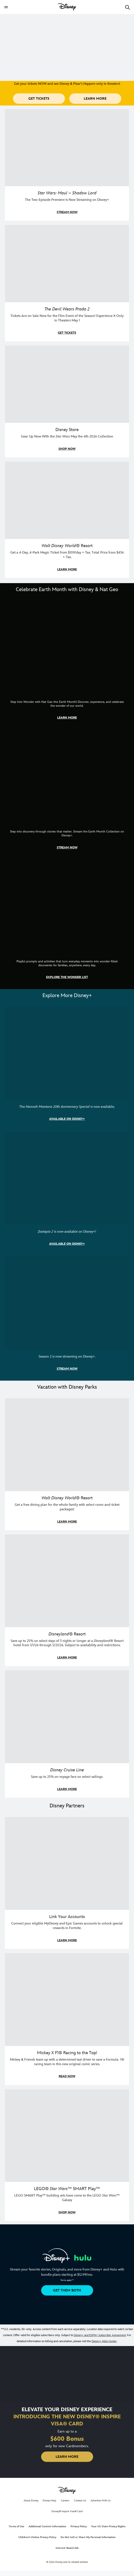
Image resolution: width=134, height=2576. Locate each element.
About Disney (31, 2500)
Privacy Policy (79, 2526)
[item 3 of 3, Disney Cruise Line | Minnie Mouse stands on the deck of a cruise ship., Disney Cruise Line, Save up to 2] (67, 1734)
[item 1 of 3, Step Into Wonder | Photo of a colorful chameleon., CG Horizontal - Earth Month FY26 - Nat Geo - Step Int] (67, 663)
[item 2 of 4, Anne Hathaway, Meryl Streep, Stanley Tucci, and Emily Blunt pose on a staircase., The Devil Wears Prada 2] (67, 283)
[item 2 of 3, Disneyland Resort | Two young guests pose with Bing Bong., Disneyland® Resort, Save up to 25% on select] (67, 1600)
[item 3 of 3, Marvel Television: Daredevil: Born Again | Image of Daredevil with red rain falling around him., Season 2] (67, 1317)
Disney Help (49, 2500)
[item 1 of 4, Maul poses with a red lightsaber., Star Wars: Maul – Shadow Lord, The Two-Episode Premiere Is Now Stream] (67, 165)
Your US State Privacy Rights (108, 2526)
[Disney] (67, 7)
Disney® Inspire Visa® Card (67, 2511)
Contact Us (80, 2500)
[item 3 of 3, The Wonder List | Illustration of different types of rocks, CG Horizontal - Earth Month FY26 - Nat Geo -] (67, 923)
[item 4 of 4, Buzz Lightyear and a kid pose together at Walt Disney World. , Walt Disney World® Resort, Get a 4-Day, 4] (67, 520)
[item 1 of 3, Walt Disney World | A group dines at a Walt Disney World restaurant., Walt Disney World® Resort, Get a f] (67, 1464)
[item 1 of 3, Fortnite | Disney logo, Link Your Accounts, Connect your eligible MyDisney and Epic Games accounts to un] (67, 1883)
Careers (65, 2500)
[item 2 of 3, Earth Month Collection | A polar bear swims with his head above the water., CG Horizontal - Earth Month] (67, 793)
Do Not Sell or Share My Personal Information (88, 2537)
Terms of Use (16, 2526)
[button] (6, 7)
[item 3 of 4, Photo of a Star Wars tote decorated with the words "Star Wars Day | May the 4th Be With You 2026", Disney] (67, 401)
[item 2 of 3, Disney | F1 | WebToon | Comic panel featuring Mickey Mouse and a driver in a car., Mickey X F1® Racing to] (67, 2019)
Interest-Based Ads (67, 2548)
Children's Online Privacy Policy (37, 2537)
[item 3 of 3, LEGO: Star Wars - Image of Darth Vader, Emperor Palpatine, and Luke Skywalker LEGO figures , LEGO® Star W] (67, 2155)
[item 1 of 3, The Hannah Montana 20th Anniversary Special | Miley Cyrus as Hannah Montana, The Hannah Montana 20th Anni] (67, 1067)
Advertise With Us (100, 2500)
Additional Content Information (47, 2526)
